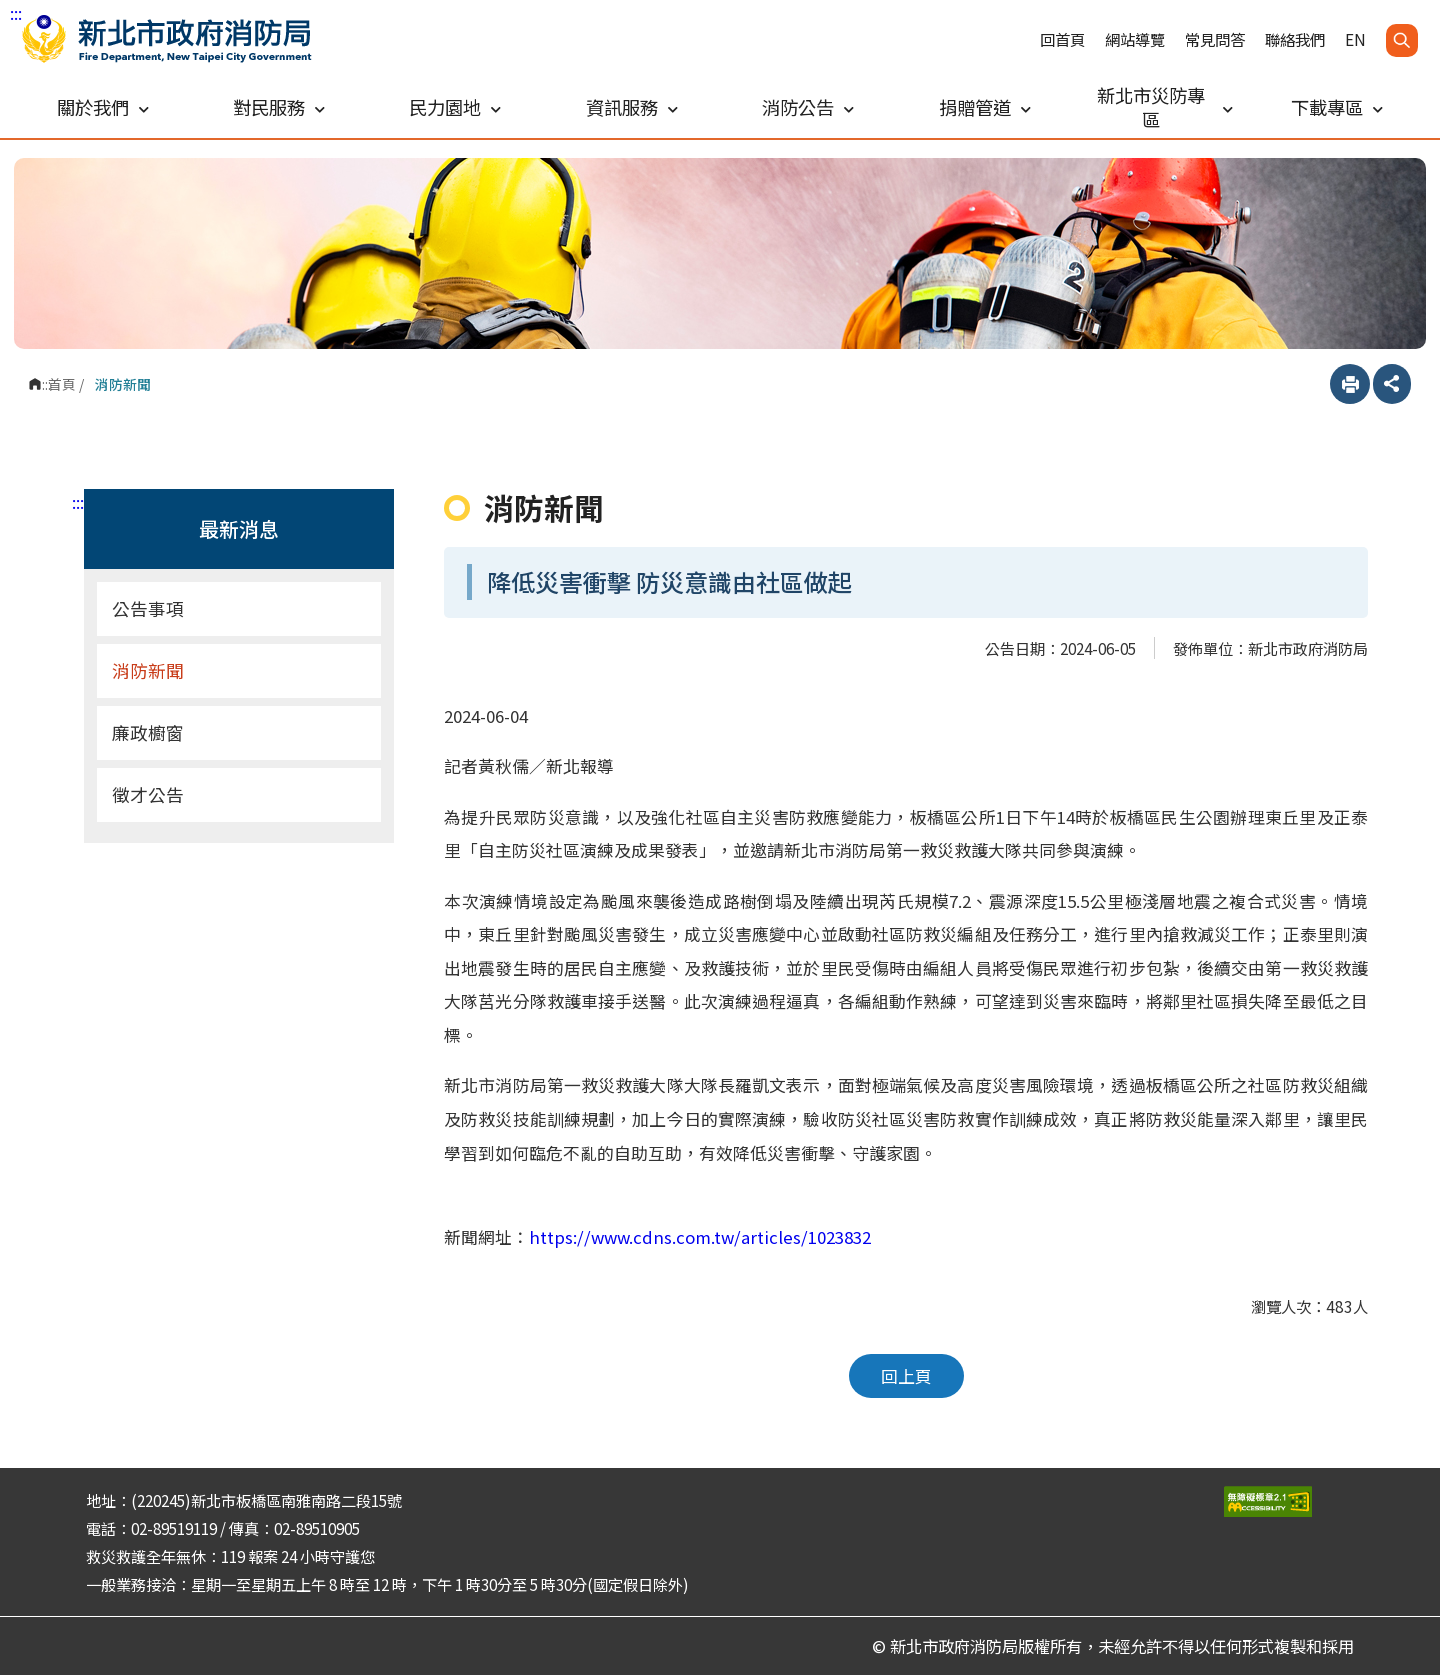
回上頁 (906, 1376)
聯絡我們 (1295, 39)
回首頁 (1062, 39)
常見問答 (1215, 39)
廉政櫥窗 (148, 732)
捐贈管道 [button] (985, 107)
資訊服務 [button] (632, 107)
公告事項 (148, 608)
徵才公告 (148, 794)
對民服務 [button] (279, 107)
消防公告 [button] (808, 107)
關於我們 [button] (103, 107)
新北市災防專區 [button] (1165, 107)
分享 (1392, 384)
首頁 (62, 384)
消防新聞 (148, 670)
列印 (1350, 384)
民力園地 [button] (455, 107)
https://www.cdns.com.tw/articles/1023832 (700, 1237)
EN (1355, 39)
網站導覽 (1135, 39)
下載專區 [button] (1337, 107)
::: (16, 13)
